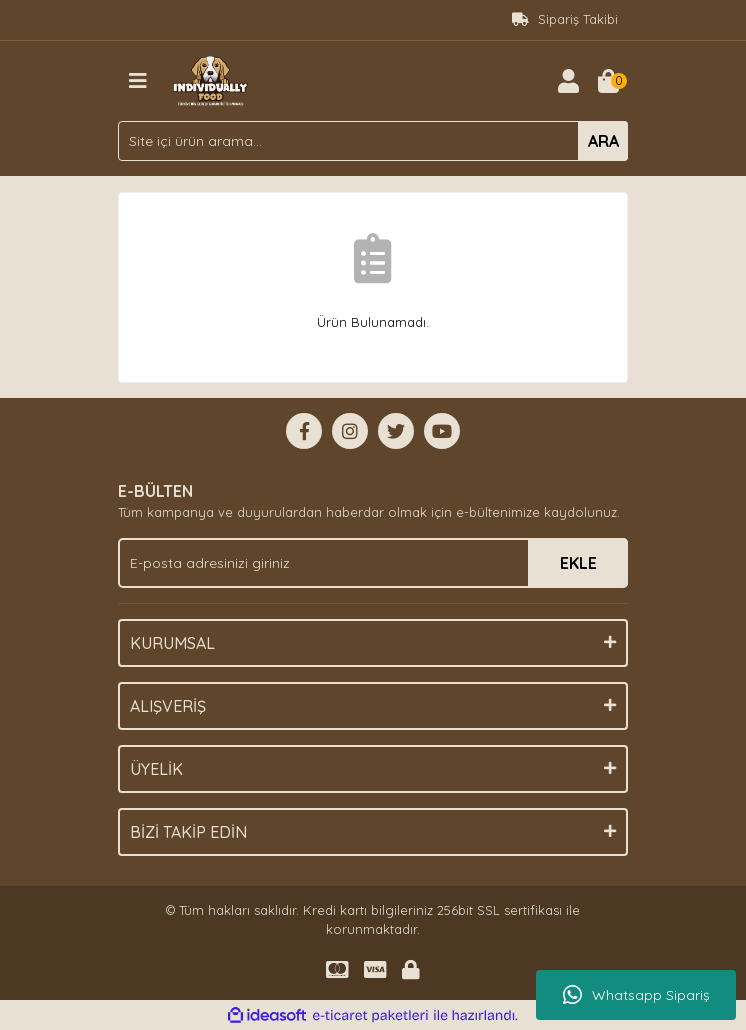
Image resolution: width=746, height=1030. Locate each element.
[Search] (373, 141)
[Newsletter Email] (373, 563)
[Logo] (210, 79)
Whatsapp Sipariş (636, 995)
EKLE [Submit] (578, 563)
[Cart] (608, 81)
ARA (603, 141)
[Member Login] (568, 81)
